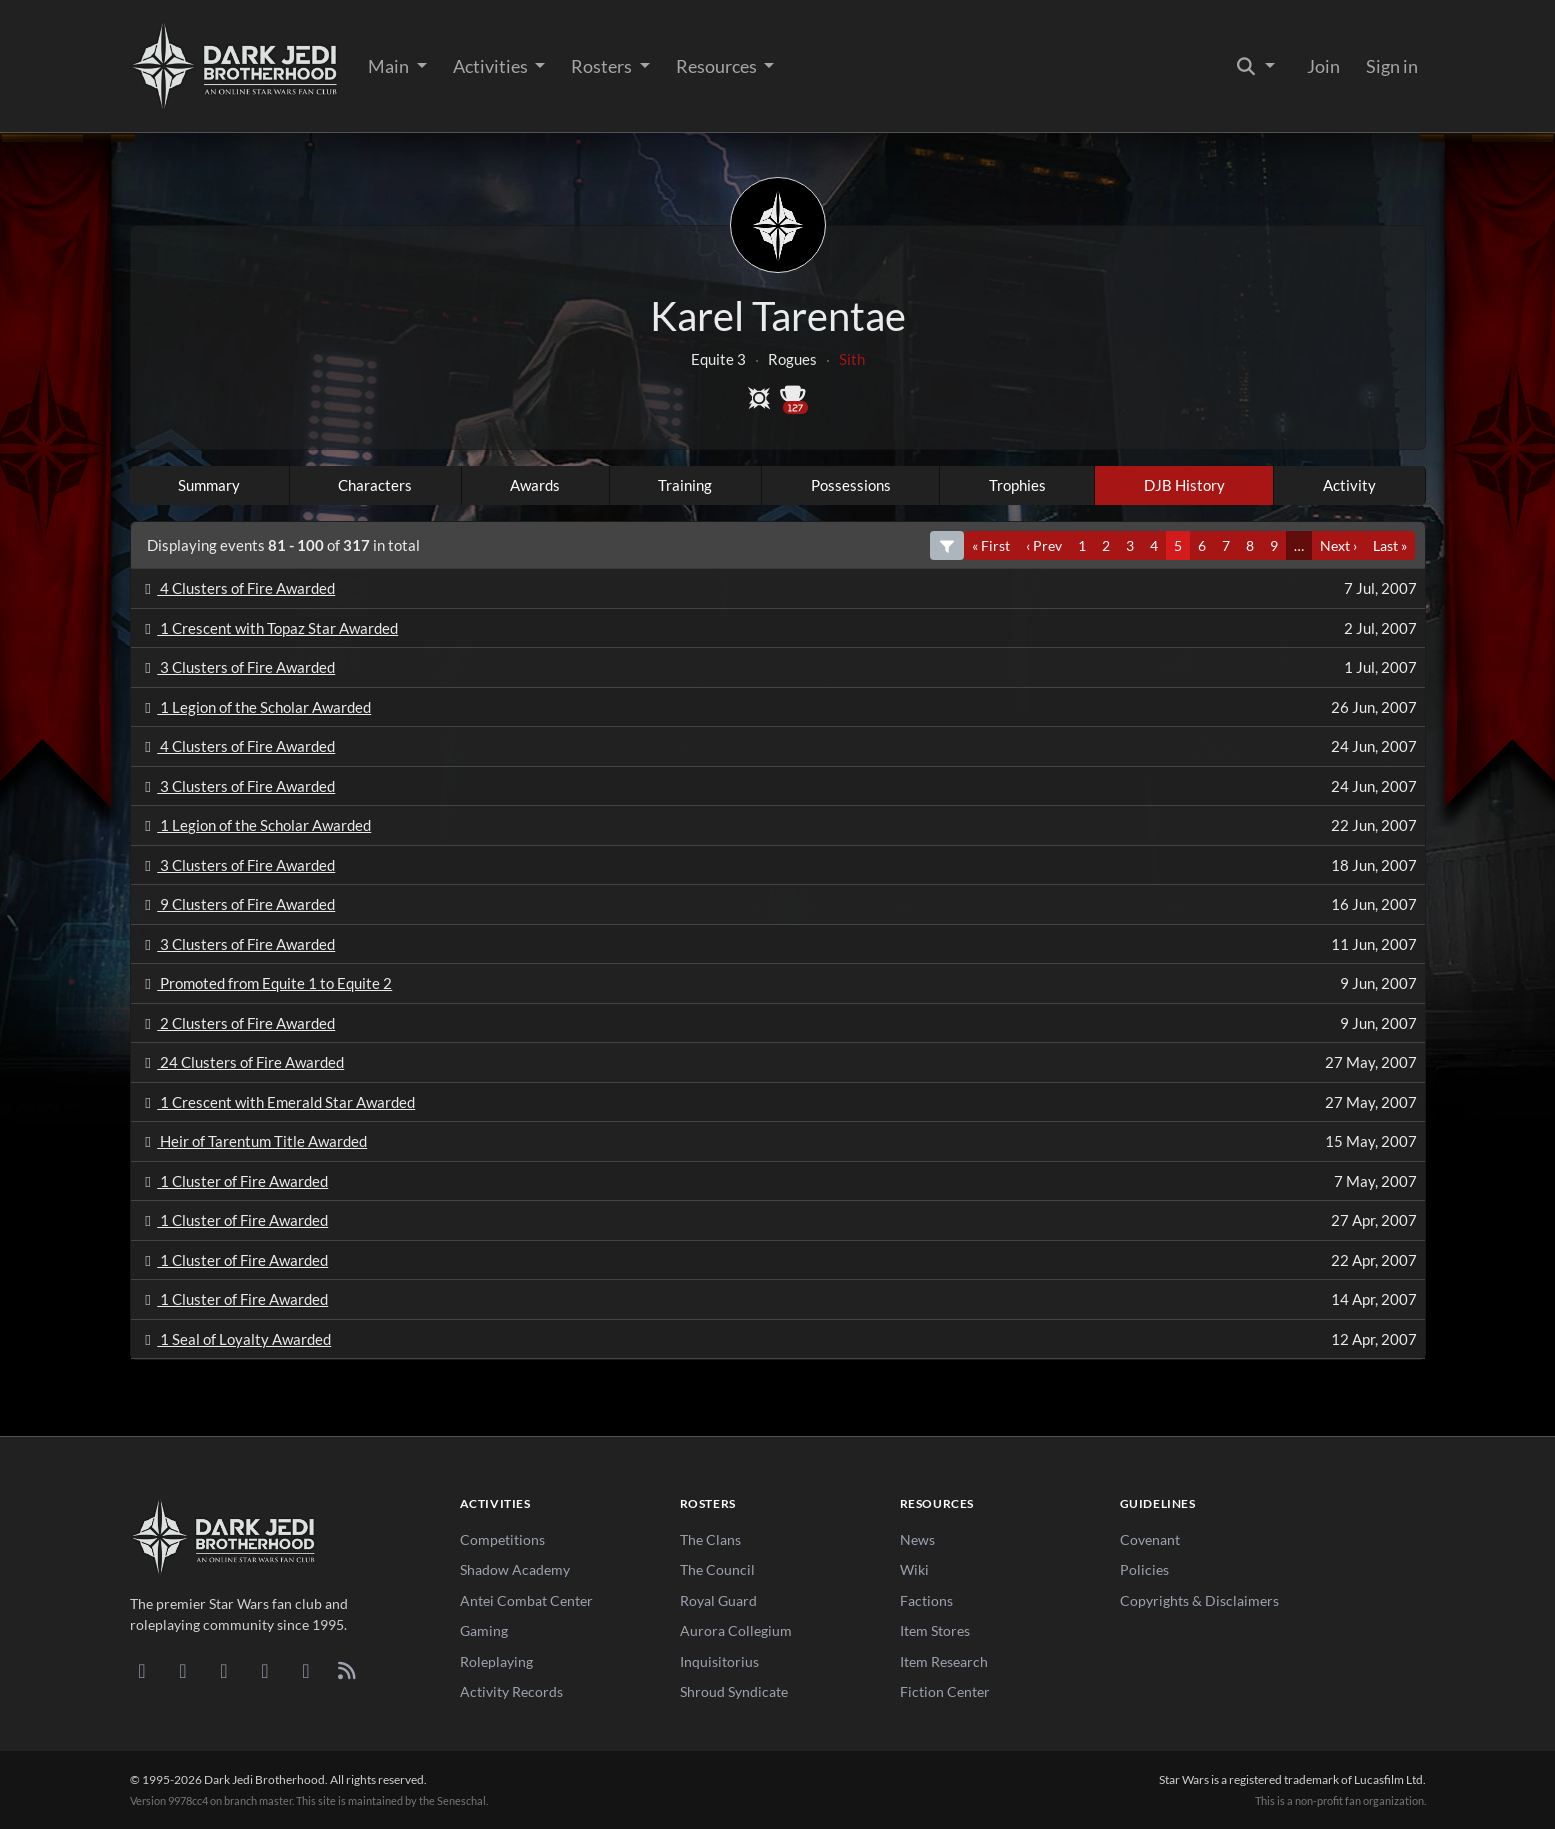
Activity (1349, 485)
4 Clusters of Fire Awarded (237, 588)
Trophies (1017, 485)
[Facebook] (224, 1670)
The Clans (710, 1539)
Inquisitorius (719, 1661)
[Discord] (142, 1670)
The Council (717, 1569)
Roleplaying (496, 1661)
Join (1323, 66)
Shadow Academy (515, 1569)
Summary (209, 485)
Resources (718, 66)
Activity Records (511, 1691)
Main (390, 66)
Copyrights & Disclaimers (1199, 1600)
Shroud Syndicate (734, 1691)
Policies (1144, 1569)
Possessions (851, 485)
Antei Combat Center (526, 1600)
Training (685, 485)
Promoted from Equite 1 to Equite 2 (266, 983)
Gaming (484, 1630)
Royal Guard (718, 1600)
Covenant (1150, 1539)
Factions (926, 1600)
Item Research (944, 1661)
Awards (535, 485)
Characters (375, 485)
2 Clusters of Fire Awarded (237, 1023)
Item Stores (935, 1630)
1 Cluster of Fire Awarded (234, 1181)
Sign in (1392, 66)
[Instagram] (265, 1670)
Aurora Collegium (736, 1630)
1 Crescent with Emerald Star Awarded (277, 1102)
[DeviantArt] (183, 1670)
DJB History (1184, 485)
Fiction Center (945, 1691)
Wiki (914, 1569)
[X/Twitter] (306, 1670)
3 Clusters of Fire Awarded (237, 667)
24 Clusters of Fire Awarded (242, 1062)
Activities (492, 66)
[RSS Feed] (347, 1670)
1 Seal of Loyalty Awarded (235, 1339)
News (917, 1539)
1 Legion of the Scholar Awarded (255, 707)
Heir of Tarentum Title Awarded (253, 1141)
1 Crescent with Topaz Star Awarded (269, 628)
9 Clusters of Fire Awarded (237, 904)
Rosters (603, 66)
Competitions (502, 1539)
